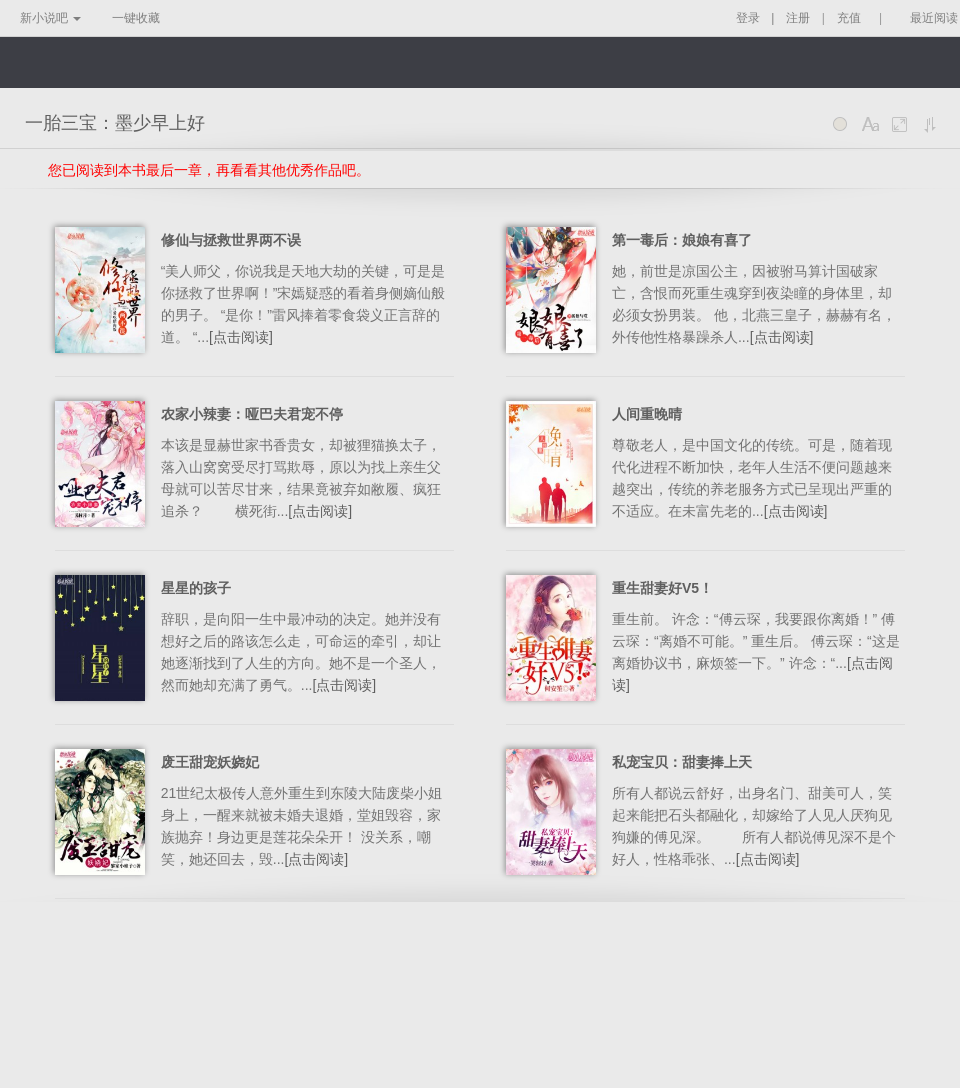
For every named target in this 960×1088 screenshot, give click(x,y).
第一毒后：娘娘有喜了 (682, 240)
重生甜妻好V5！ (662, 588)
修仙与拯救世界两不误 (231, 240)
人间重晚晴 (647, 414)
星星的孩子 (196, 588)
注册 (798, 18)
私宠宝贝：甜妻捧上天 (682, 762)
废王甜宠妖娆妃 (210, 762)
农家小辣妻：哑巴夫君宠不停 (252, 414)
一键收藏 (136, 18)
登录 (748, 18)
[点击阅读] (241, 337)
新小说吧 (50, 18)
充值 (849, 18)
